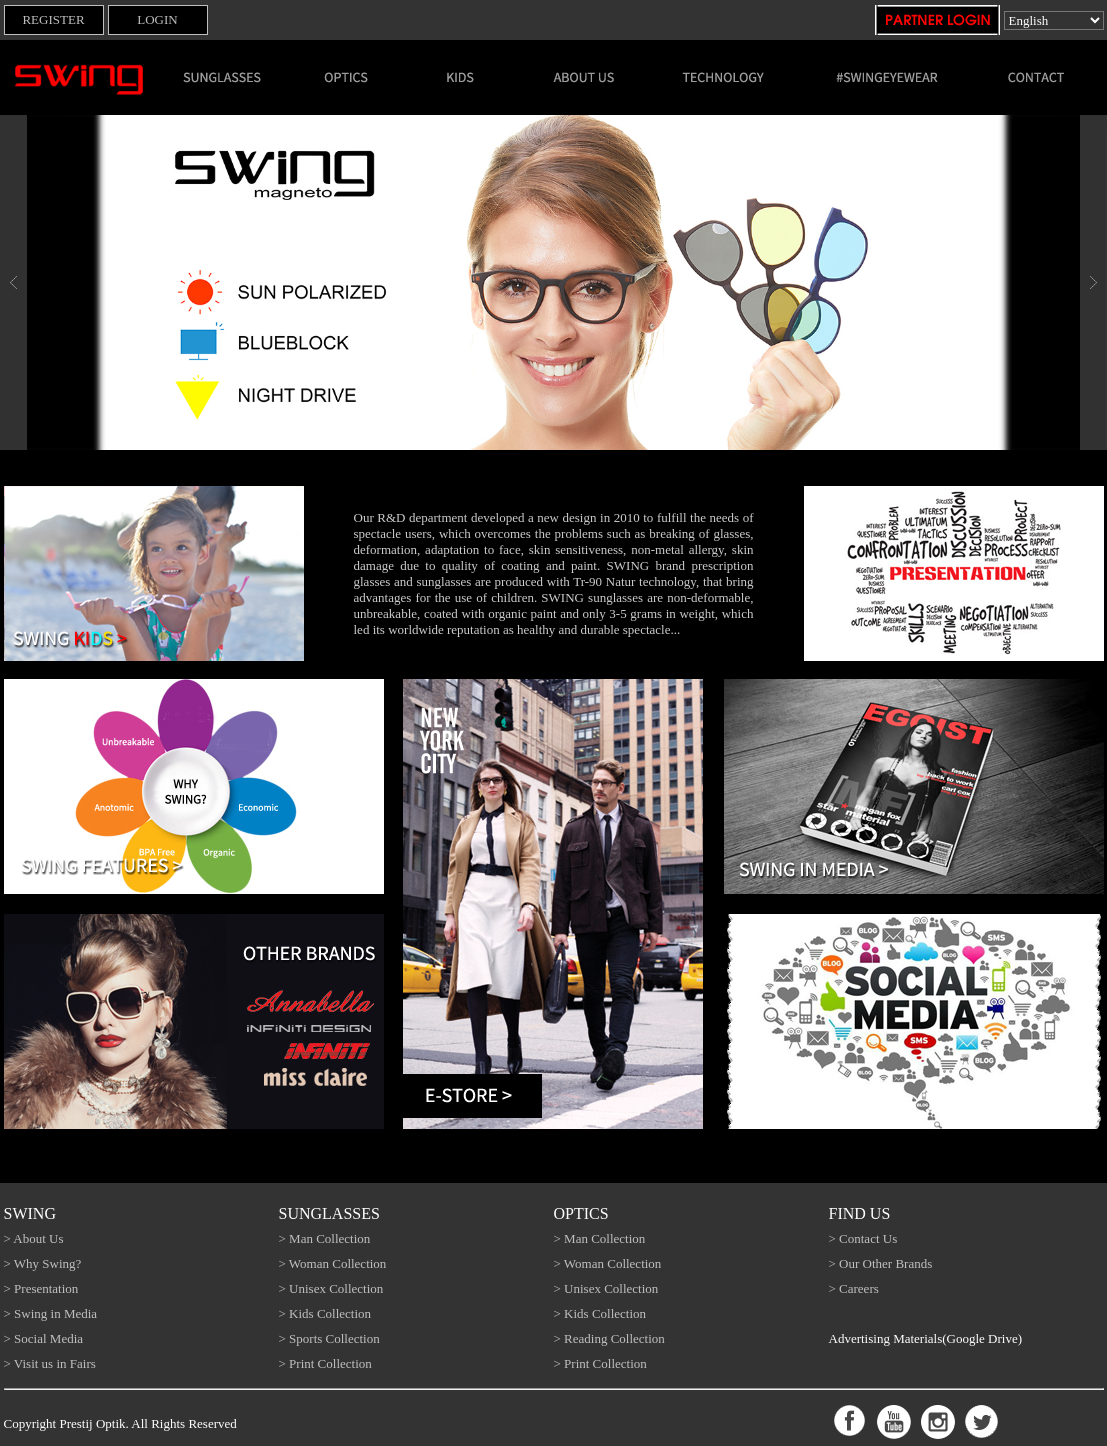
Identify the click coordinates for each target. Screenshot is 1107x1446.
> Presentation (41, 1288)
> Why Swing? (43, 1263)
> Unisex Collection (331, 1288)
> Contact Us (863, 1238)
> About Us (34, 1238)
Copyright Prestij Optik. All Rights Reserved (120, 1423)
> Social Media (44, 1338)
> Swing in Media (51, 1313)
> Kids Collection (325, 1313)
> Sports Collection (329, 1338)
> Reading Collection (609, 1338)
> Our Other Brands (881, 1263)
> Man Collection (325, 1238)
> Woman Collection (333, 1263)
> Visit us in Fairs (50, 1363)
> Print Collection (325, 1363)
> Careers (854, 1288)
